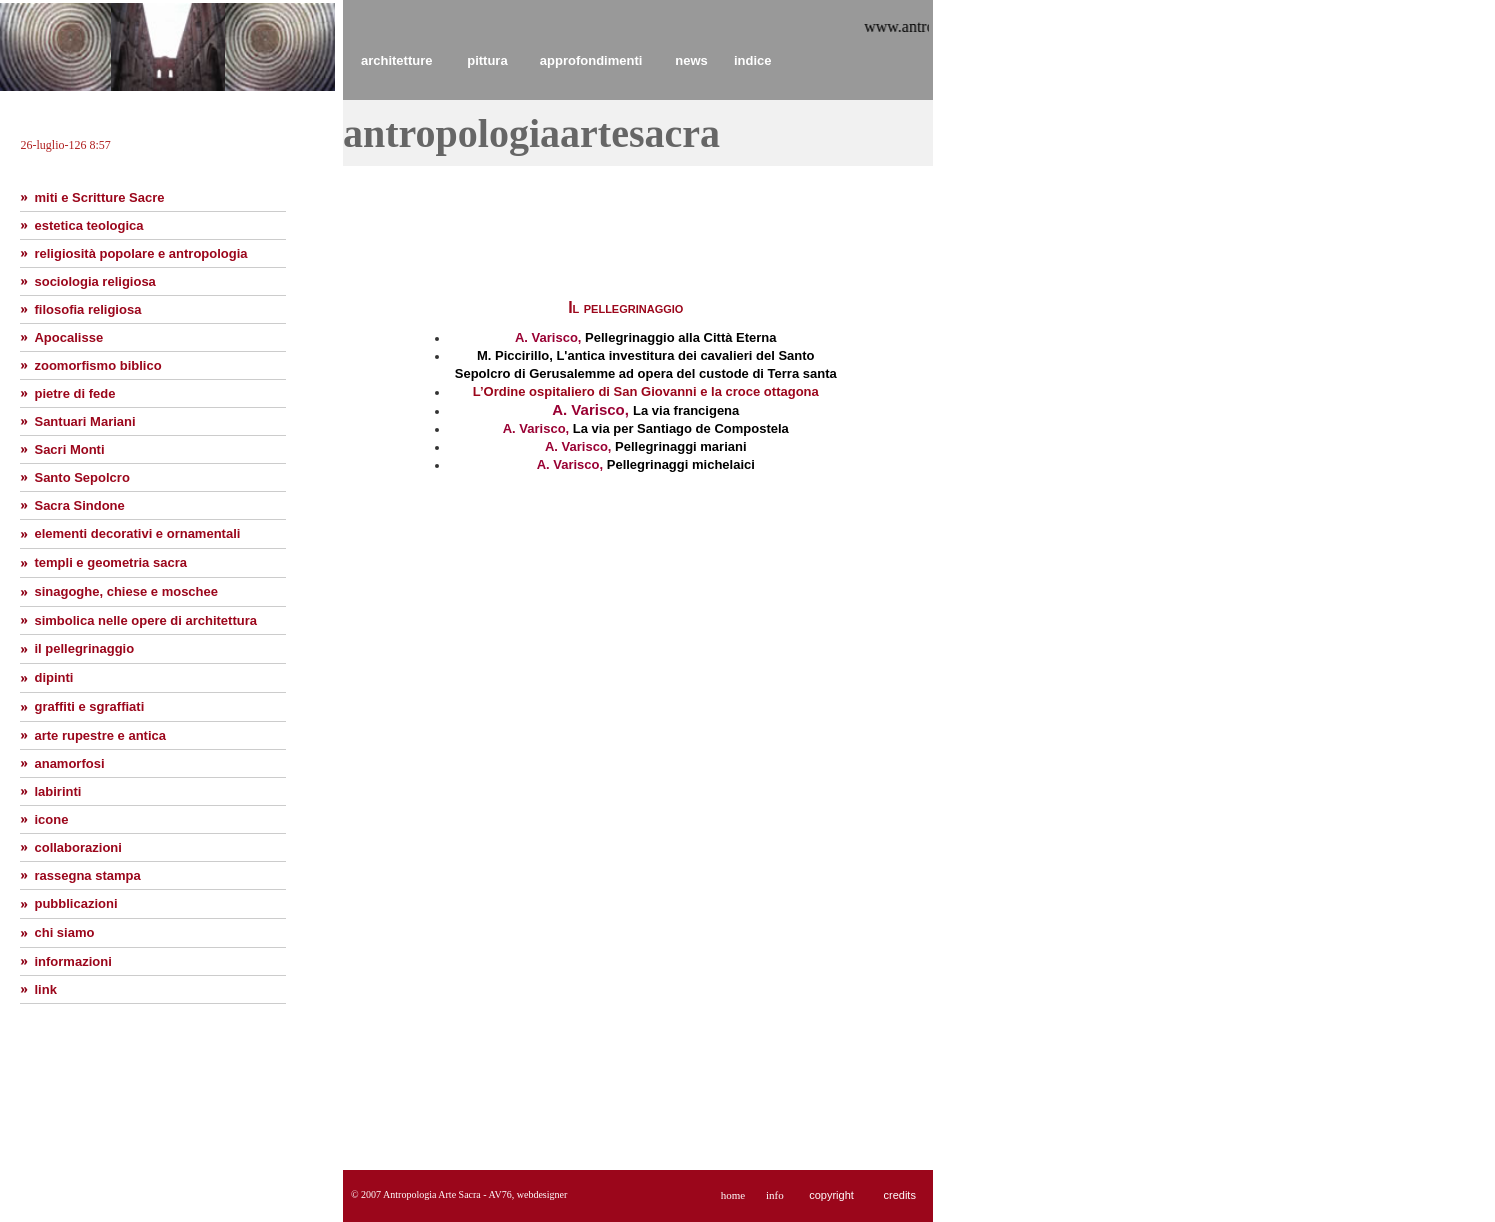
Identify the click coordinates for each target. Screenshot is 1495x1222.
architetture (397, 60)
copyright (831, 1195)
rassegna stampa (87, 875)
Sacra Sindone (79, 505)
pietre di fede (74, 393)
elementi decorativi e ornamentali (137, 533)
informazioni (72, 961)
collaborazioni (77, 847)
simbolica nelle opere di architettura (145, 620)
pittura (487, 60)
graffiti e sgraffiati (89, 706)
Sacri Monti (69, 449)
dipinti (53, 677)
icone (51, 819)
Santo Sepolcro (81, 477)
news (691, 60)
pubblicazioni (75, 903)
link (45, 989)
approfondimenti (591, 60)
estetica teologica (88, 225)
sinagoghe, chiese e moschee (126, 591)
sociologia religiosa (94, 281)
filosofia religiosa (87, 309)
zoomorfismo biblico (97, 365)
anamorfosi (69, 763)
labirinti (57, 791)
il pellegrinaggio (84, 648)
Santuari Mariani (84, 421)
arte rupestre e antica (100, 735)
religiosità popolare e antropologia (140, 253)
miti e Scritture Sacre (99, 197)
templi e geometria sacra (110, 562)
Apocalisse (68, 337)
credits (899, 1195)
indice (753, 60)
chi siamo (64, 932)
